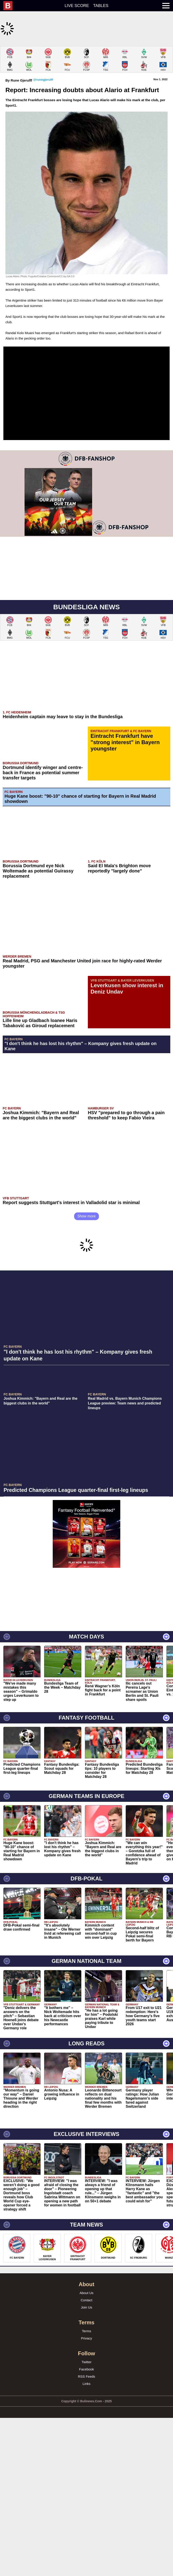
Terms (86, 2457)
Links (86, 2510)
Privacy (86, 2465)
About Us (86, 2419)
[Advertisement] (86, 74)
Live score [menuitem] (77, 5)
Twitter (86, 2488)
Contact (86, 2426)
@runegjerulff (43, 139)
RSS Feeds (86, 2503)
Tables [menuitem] (101, 5)
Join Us (86, 2434)
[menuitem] (10, 5)
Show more (86, 1343)
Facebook (86, 2496)
